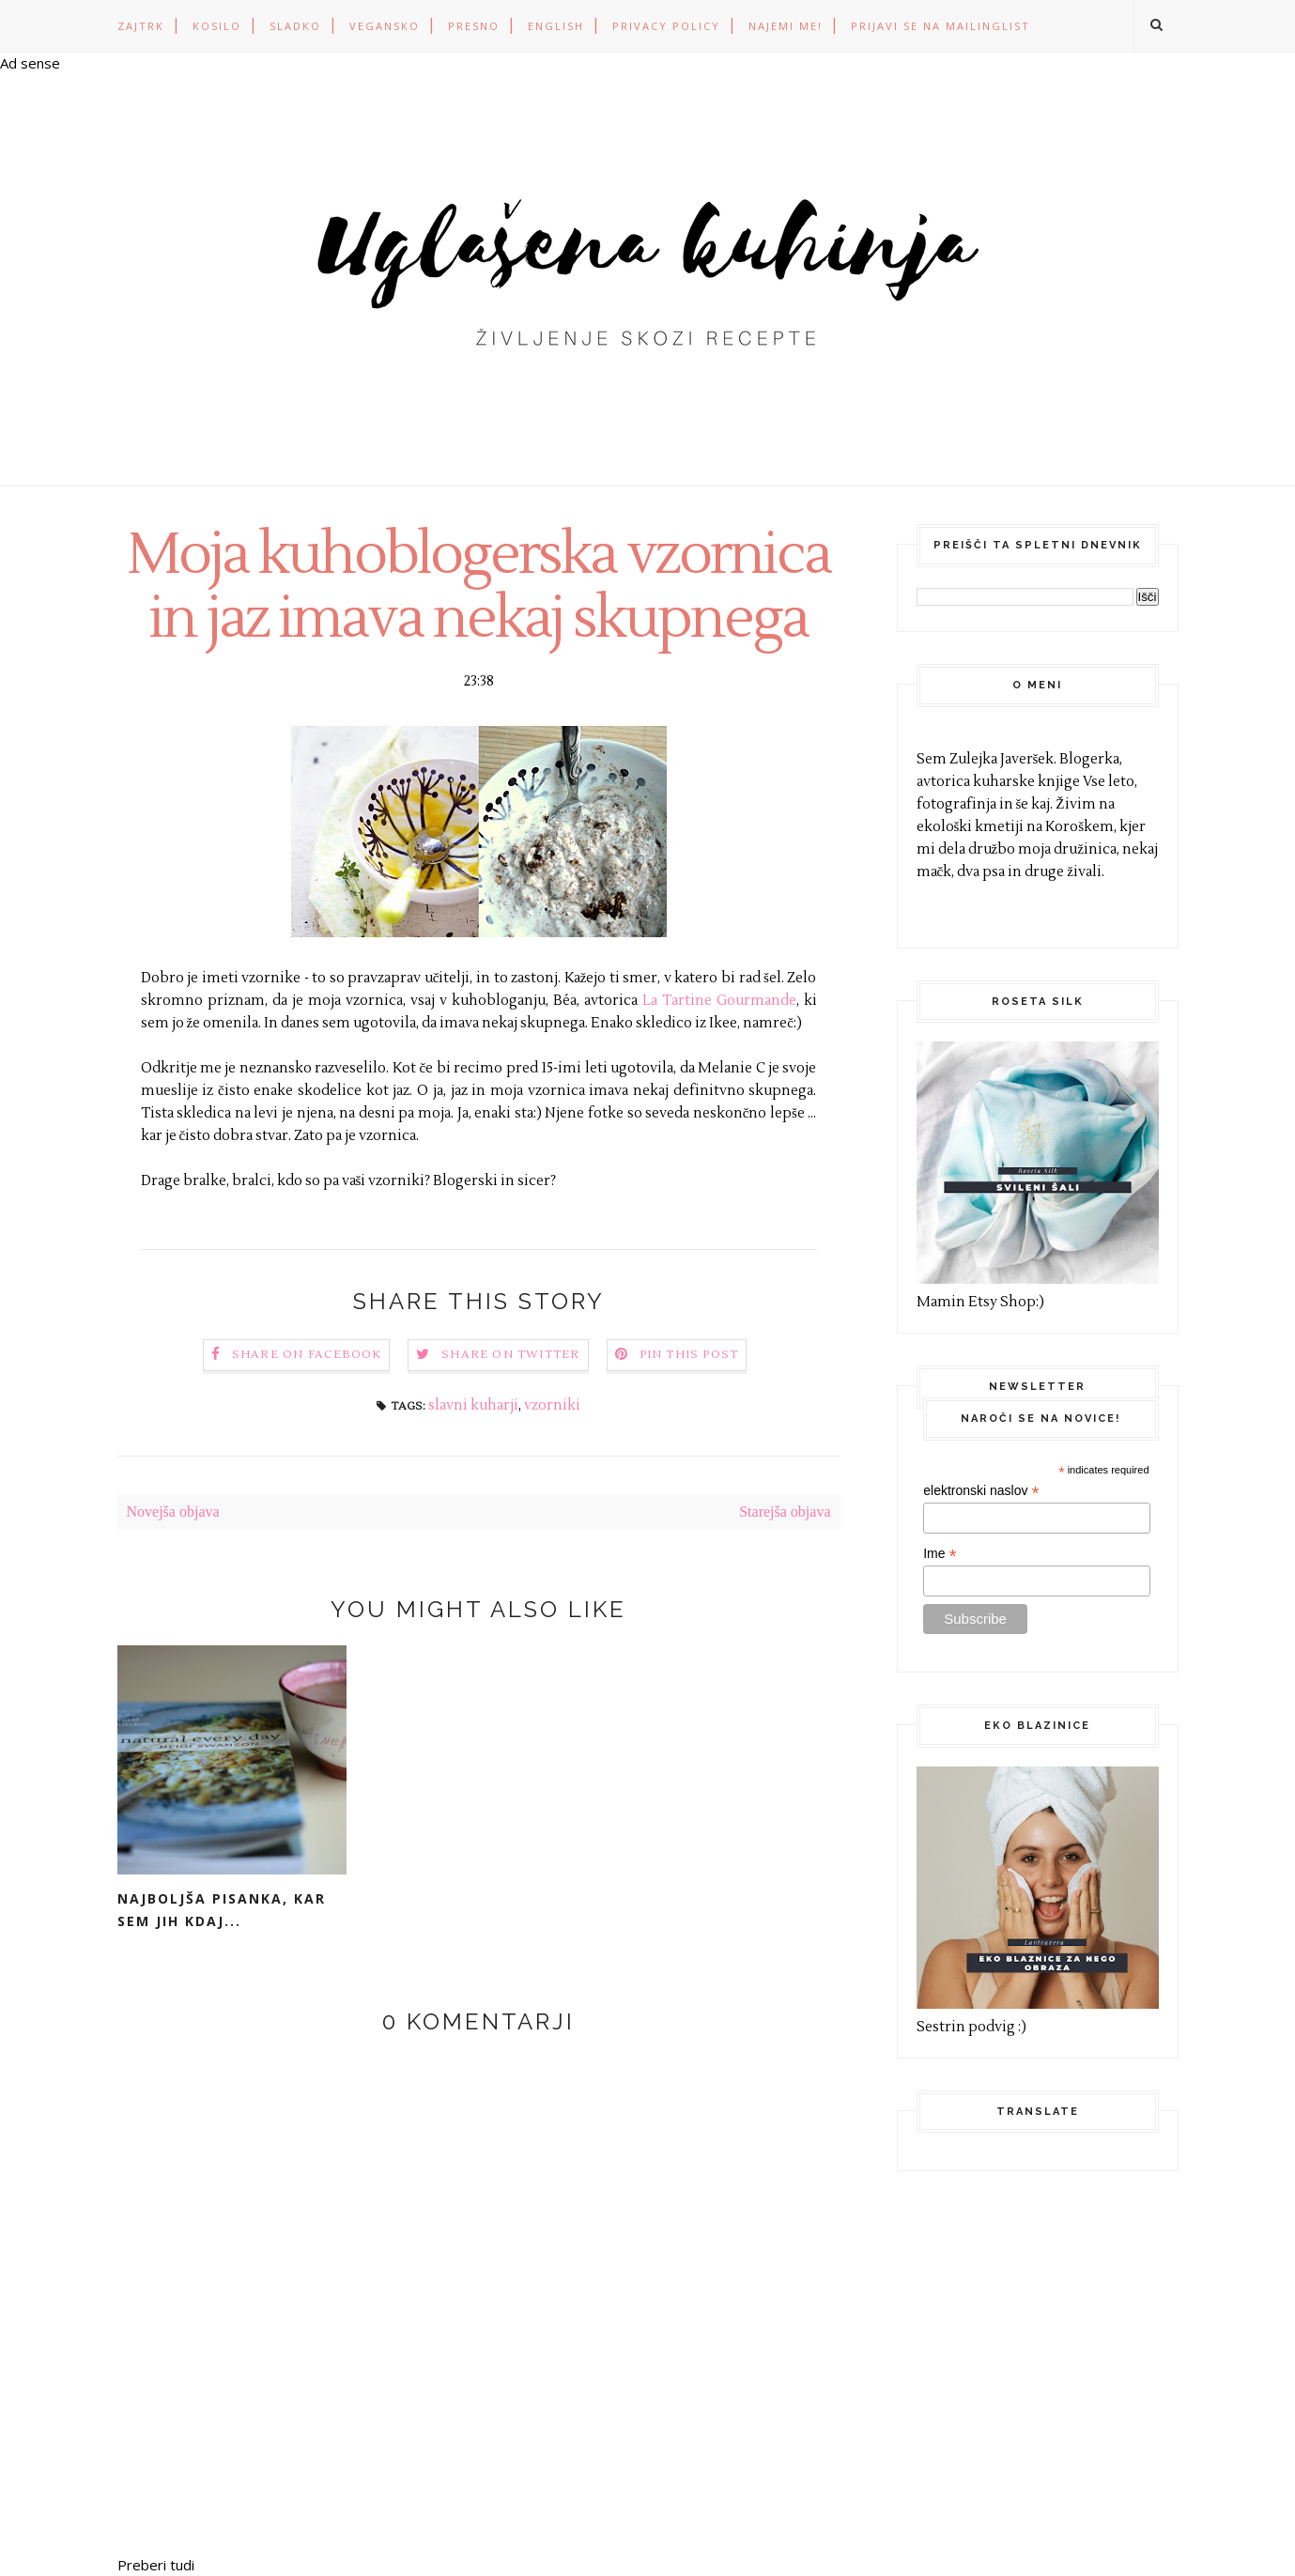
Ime (939, 1554)
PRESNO (474, 26)
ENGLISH (556, 26)
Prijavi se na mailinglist (940, 26)
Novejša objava (173, 1511)
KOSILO (217, 26)
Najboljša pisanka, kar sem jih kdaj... (221, 1910)
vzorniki (552, 1405)
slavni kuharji (473, 1405)
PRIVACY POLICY (666, 26)
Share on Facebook (306, 1355)
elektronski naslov (981, 1491)
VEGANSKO (384, 26)
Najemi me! (785, 26)
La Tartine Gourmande (719, 1001)
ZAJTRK (140, 26)
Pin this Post (689, 1355)
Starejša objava (784, 1511)
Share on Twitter (510, 1355)
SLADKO (295, 26)
